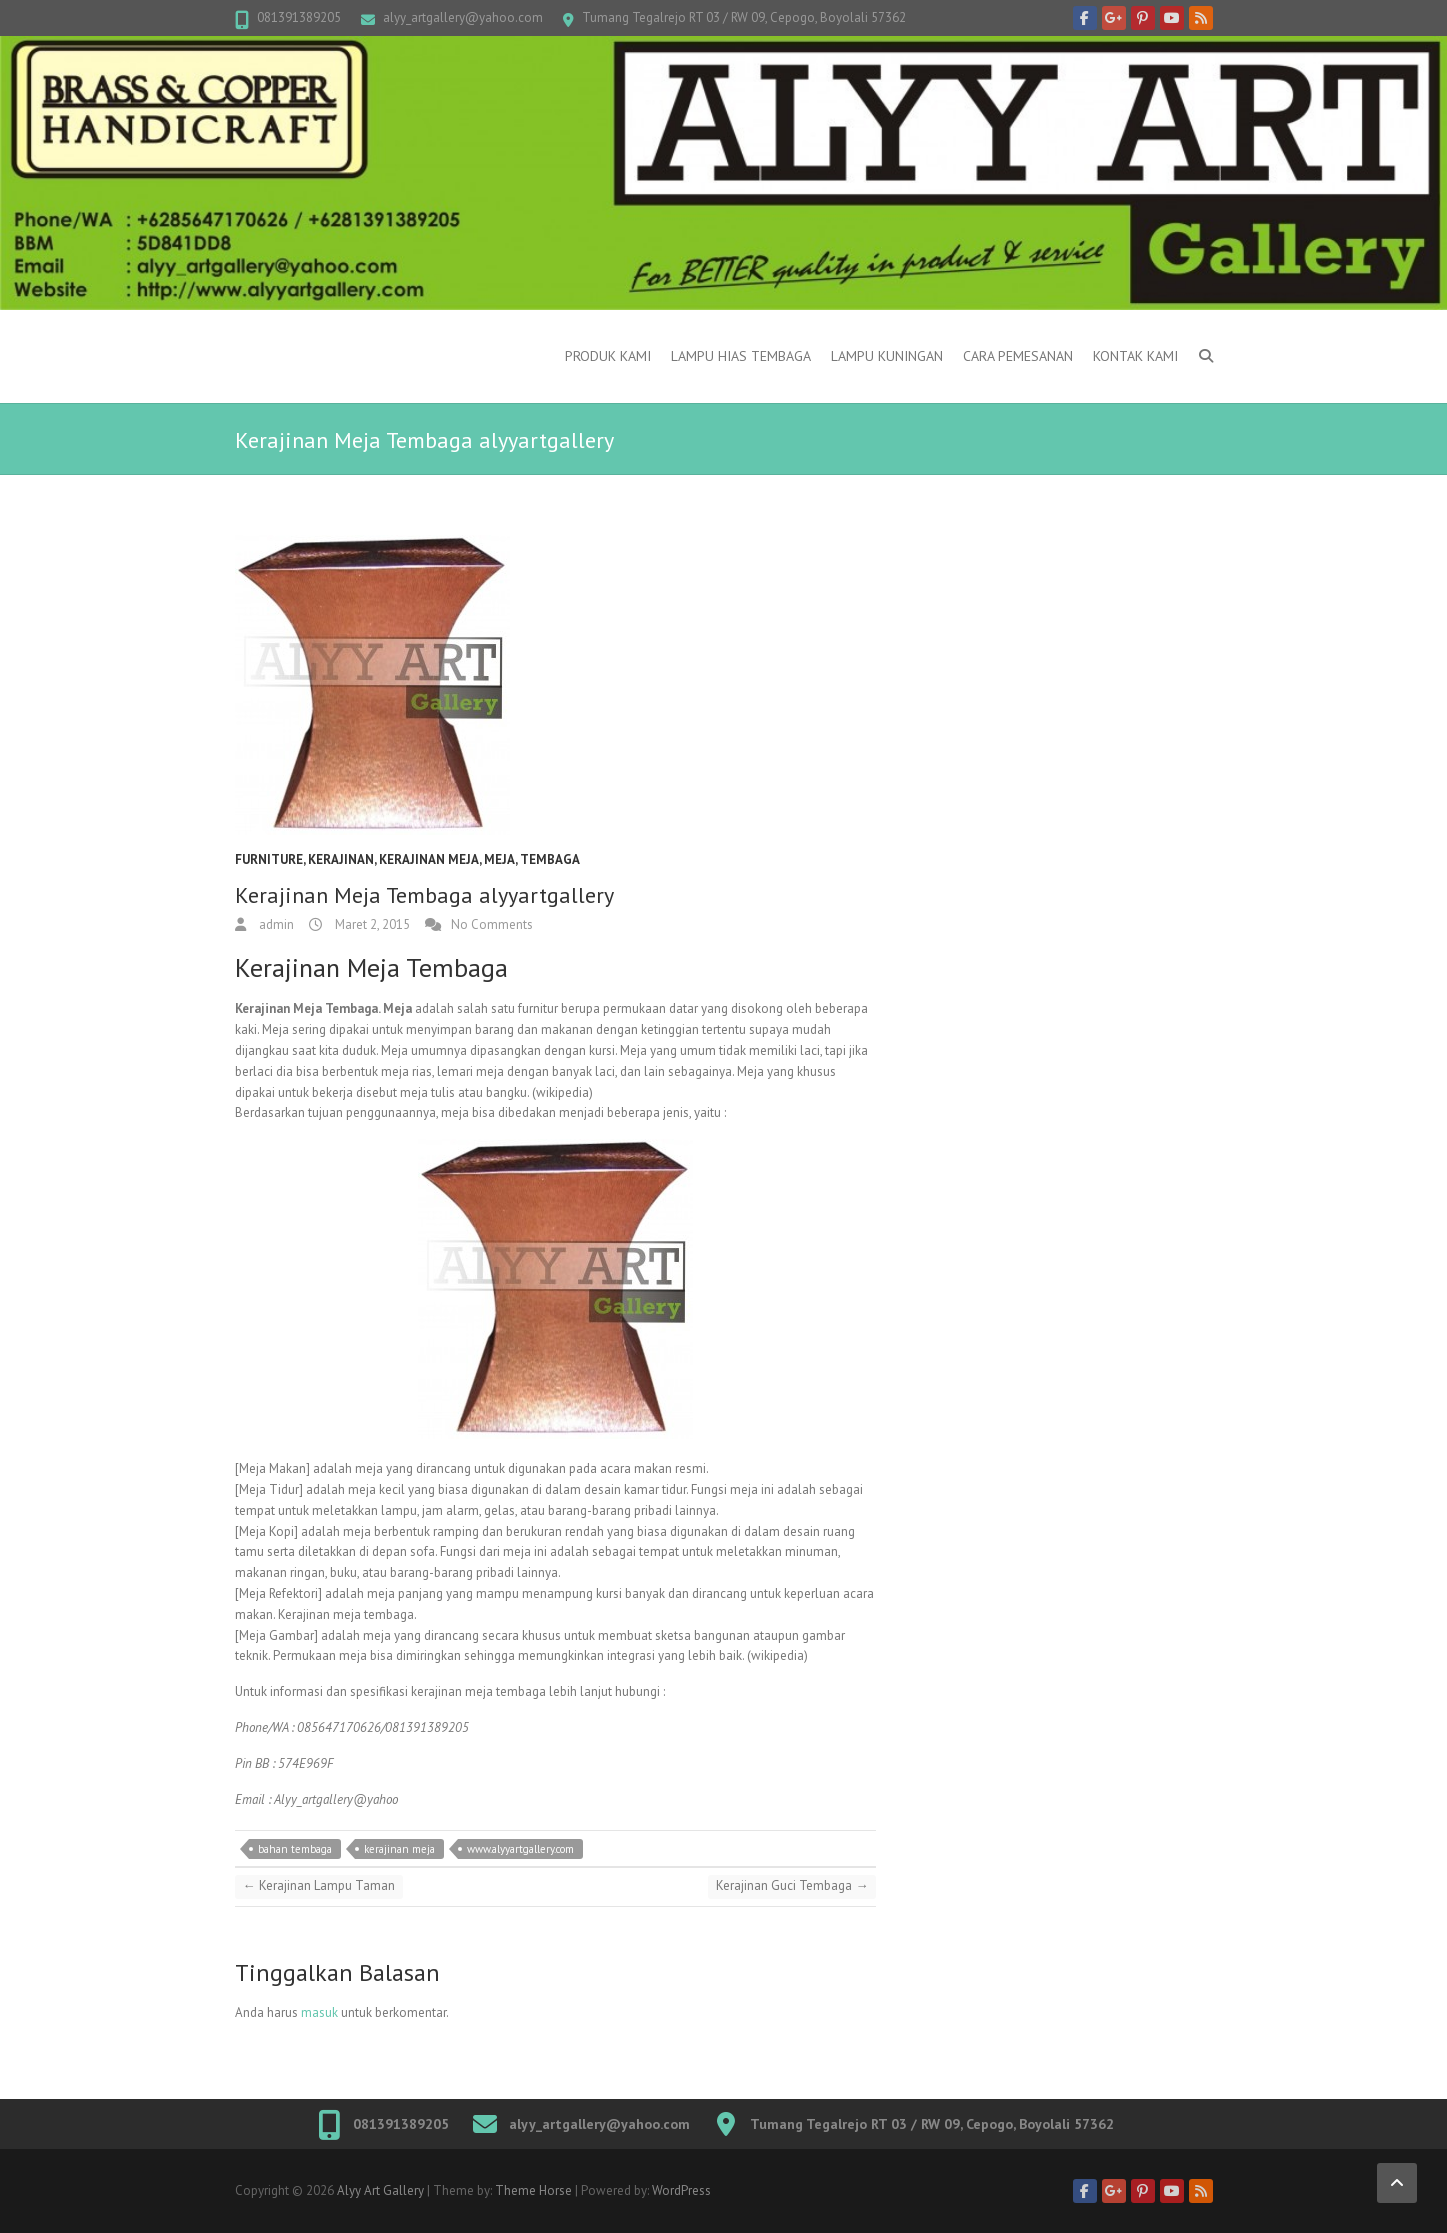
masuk (319, 2012)
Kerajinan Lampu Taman (319, 1885)
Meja (499, 859)
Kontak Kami (1135, 356)
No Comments (492, 924)
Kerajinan (341, 859)
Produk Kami (608, 356)
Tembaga (550, 859)
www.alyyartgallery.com (520, 1849)
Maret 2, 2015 (371, 924)
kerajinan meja (429, 859)
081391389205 (299, 17)
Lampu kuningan (887, 356)
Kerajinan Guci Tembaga (792, 1885)
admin (275, 924)
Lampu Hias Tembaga (741, 356)
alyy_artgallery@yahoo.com (463, 17)
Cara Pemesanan (1018, 356)
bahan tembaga (295, 1849)
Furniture (269, 859)
